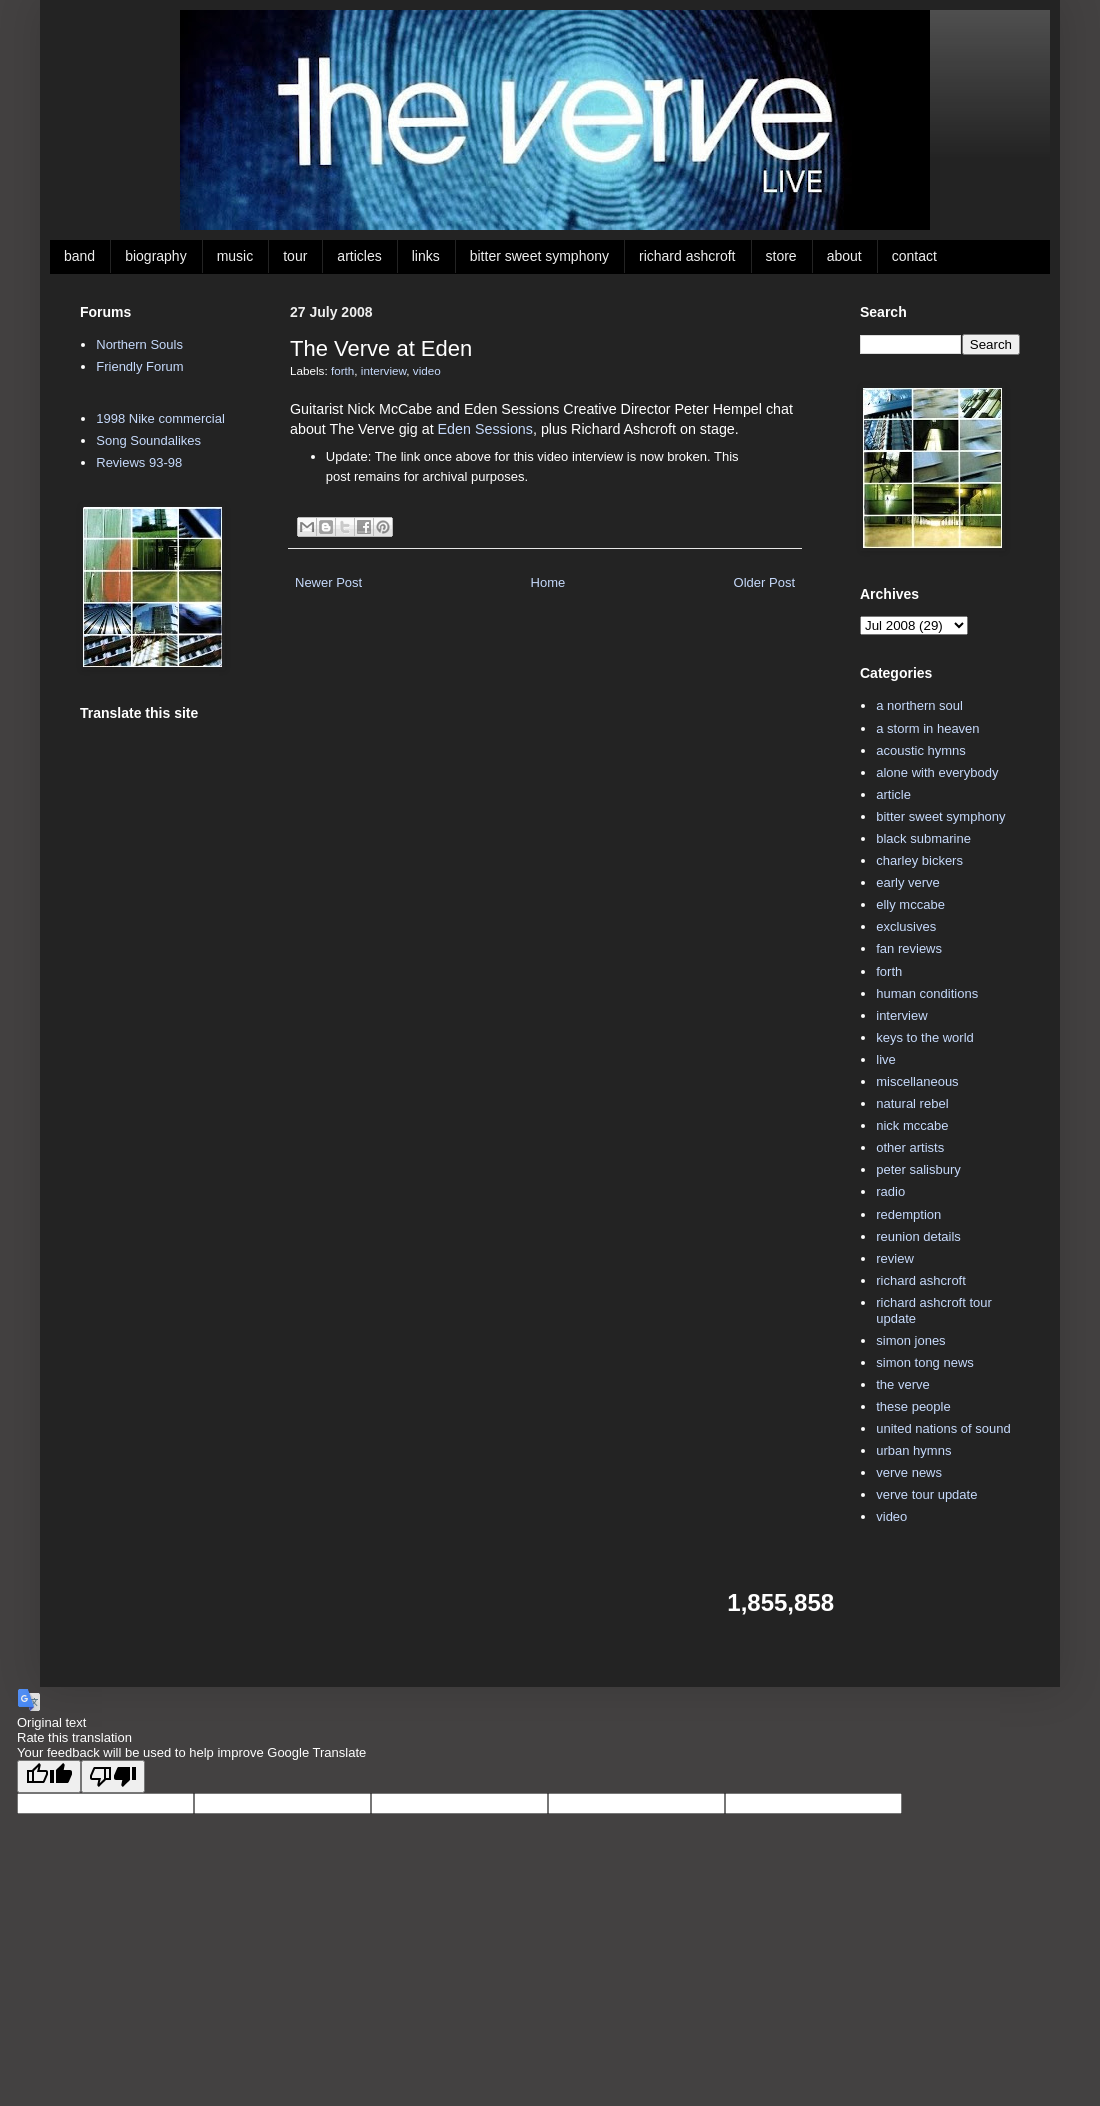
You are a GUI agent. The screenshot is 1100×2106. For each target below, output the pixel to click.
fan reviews (909, 948)
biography (156, 256)
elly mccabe (910, 904)
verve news (909, 1472)
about (844, 256)
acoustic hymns (921, 750)
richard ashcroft (687, 256)
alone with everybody (937, 772)
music (235, 256)
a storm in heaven (927, 728)
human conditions (927, 993)
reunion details (918, 1236)
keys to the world (925, 1037)
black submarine (923, 838)
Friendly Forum (139, 366)
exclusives (906, 926)
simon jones (910, 1340)
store (781, 256)
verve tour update (926, 1494)
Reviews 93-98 (139, 462)
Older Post (764, 582)
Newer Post (328, 582)
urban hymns (913, 1450)
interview (383, 370)
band (79, 256)
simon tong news (925, 1362)
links (426, 256)
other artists (910, 1147)
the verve (902, 1384)
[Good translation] (49, 1776)
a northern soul (919, 705)
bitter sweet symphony (539, 256)
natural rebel (912, 1103)
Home (548, 582)
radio (890, 1191)
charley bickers (919, 860)
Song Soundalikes (148, 440)
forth (342, 370)
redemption (908, 1214)
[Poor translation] (113, 1776)
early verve (908, 882)
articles (359, 256)
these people (913, 1406)
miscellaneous (917, 1081)
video (427, 370)
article (893, 794)
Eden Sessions (485, 429)
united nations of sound (943, 1428)
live (886, 1059)
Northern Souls (139, 344)
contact (914, 256)
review (895, 1258)
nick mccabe (912, 1125)
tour (295, 256)
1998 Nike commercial (160, 418)
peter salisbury (918, 1169)
